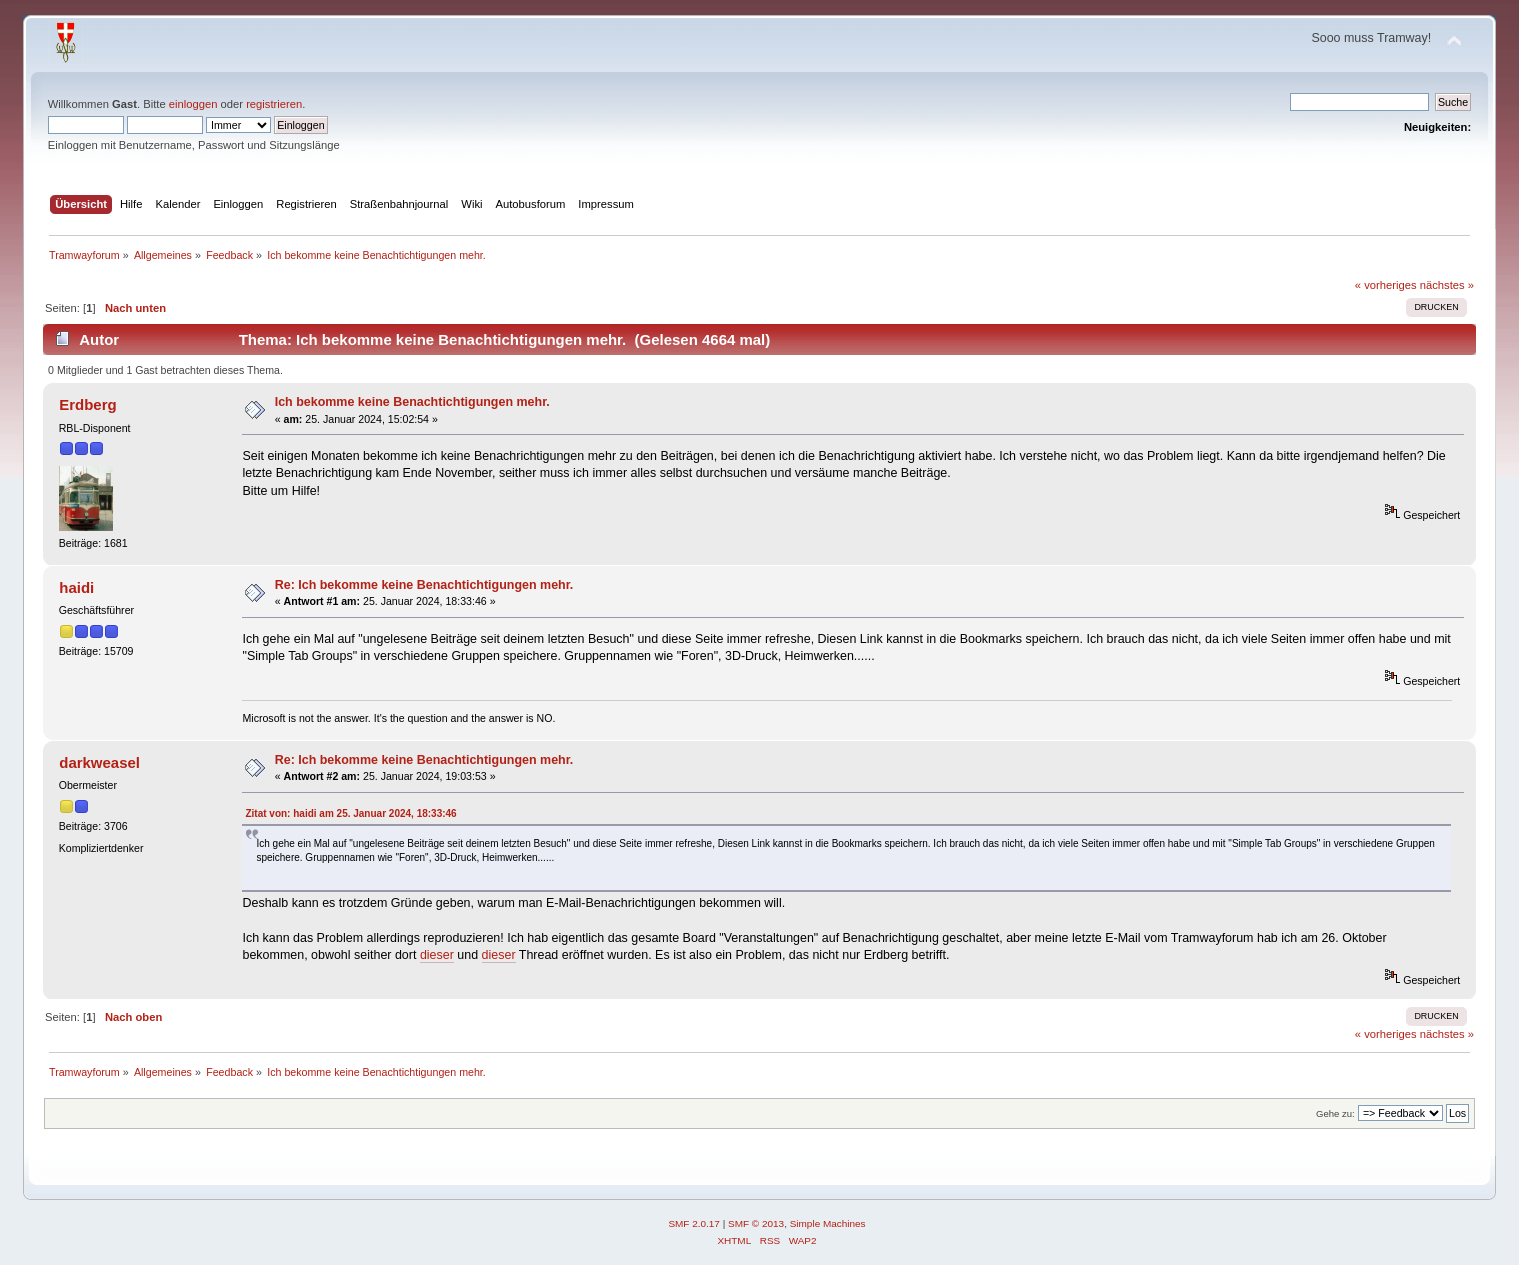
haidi (76, 587)
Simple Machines (828, 1223)
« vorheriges (1386, 285)
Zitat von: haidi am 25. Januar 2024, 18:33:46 (350, 813)
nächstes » (1447, 285)
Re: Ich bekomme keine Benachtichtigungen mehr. (424, 585)
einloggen (193, 104)
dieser (437, 955)
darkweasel (99, 762)
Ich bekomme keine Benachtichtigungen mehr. (412, 402)
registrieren (274, 104)
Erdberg (87, 404)
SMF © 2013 (756, 1223)
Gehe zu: (1335, 1113)
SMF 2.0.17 (694, 1223)
